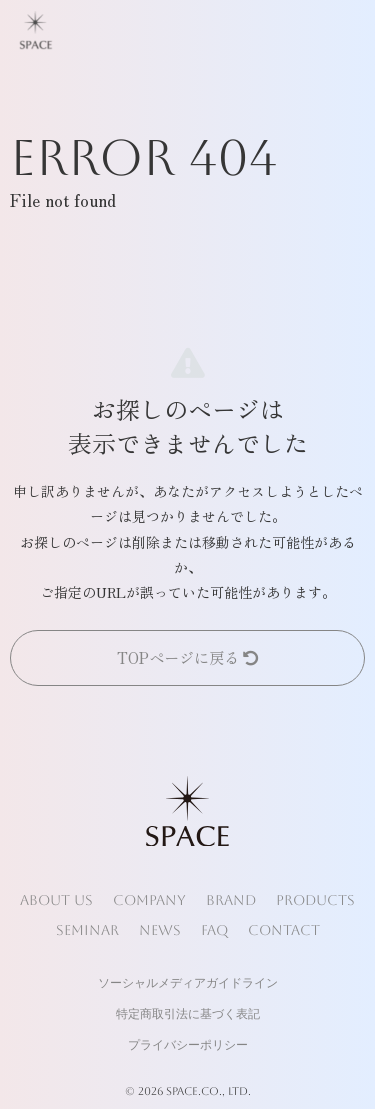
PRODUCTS (315, 900)
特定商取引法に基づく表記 (188, 1014)
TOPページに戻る (187, 657)
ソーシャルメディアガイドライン (188, 983)
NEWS (160, 930)
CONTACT (284, 930)
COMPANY (149, 900)
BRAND (231, 900)
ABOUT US (56, 900)
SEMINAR (87, 930)
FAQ (214, 930)
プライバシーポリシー (188, 1045)
